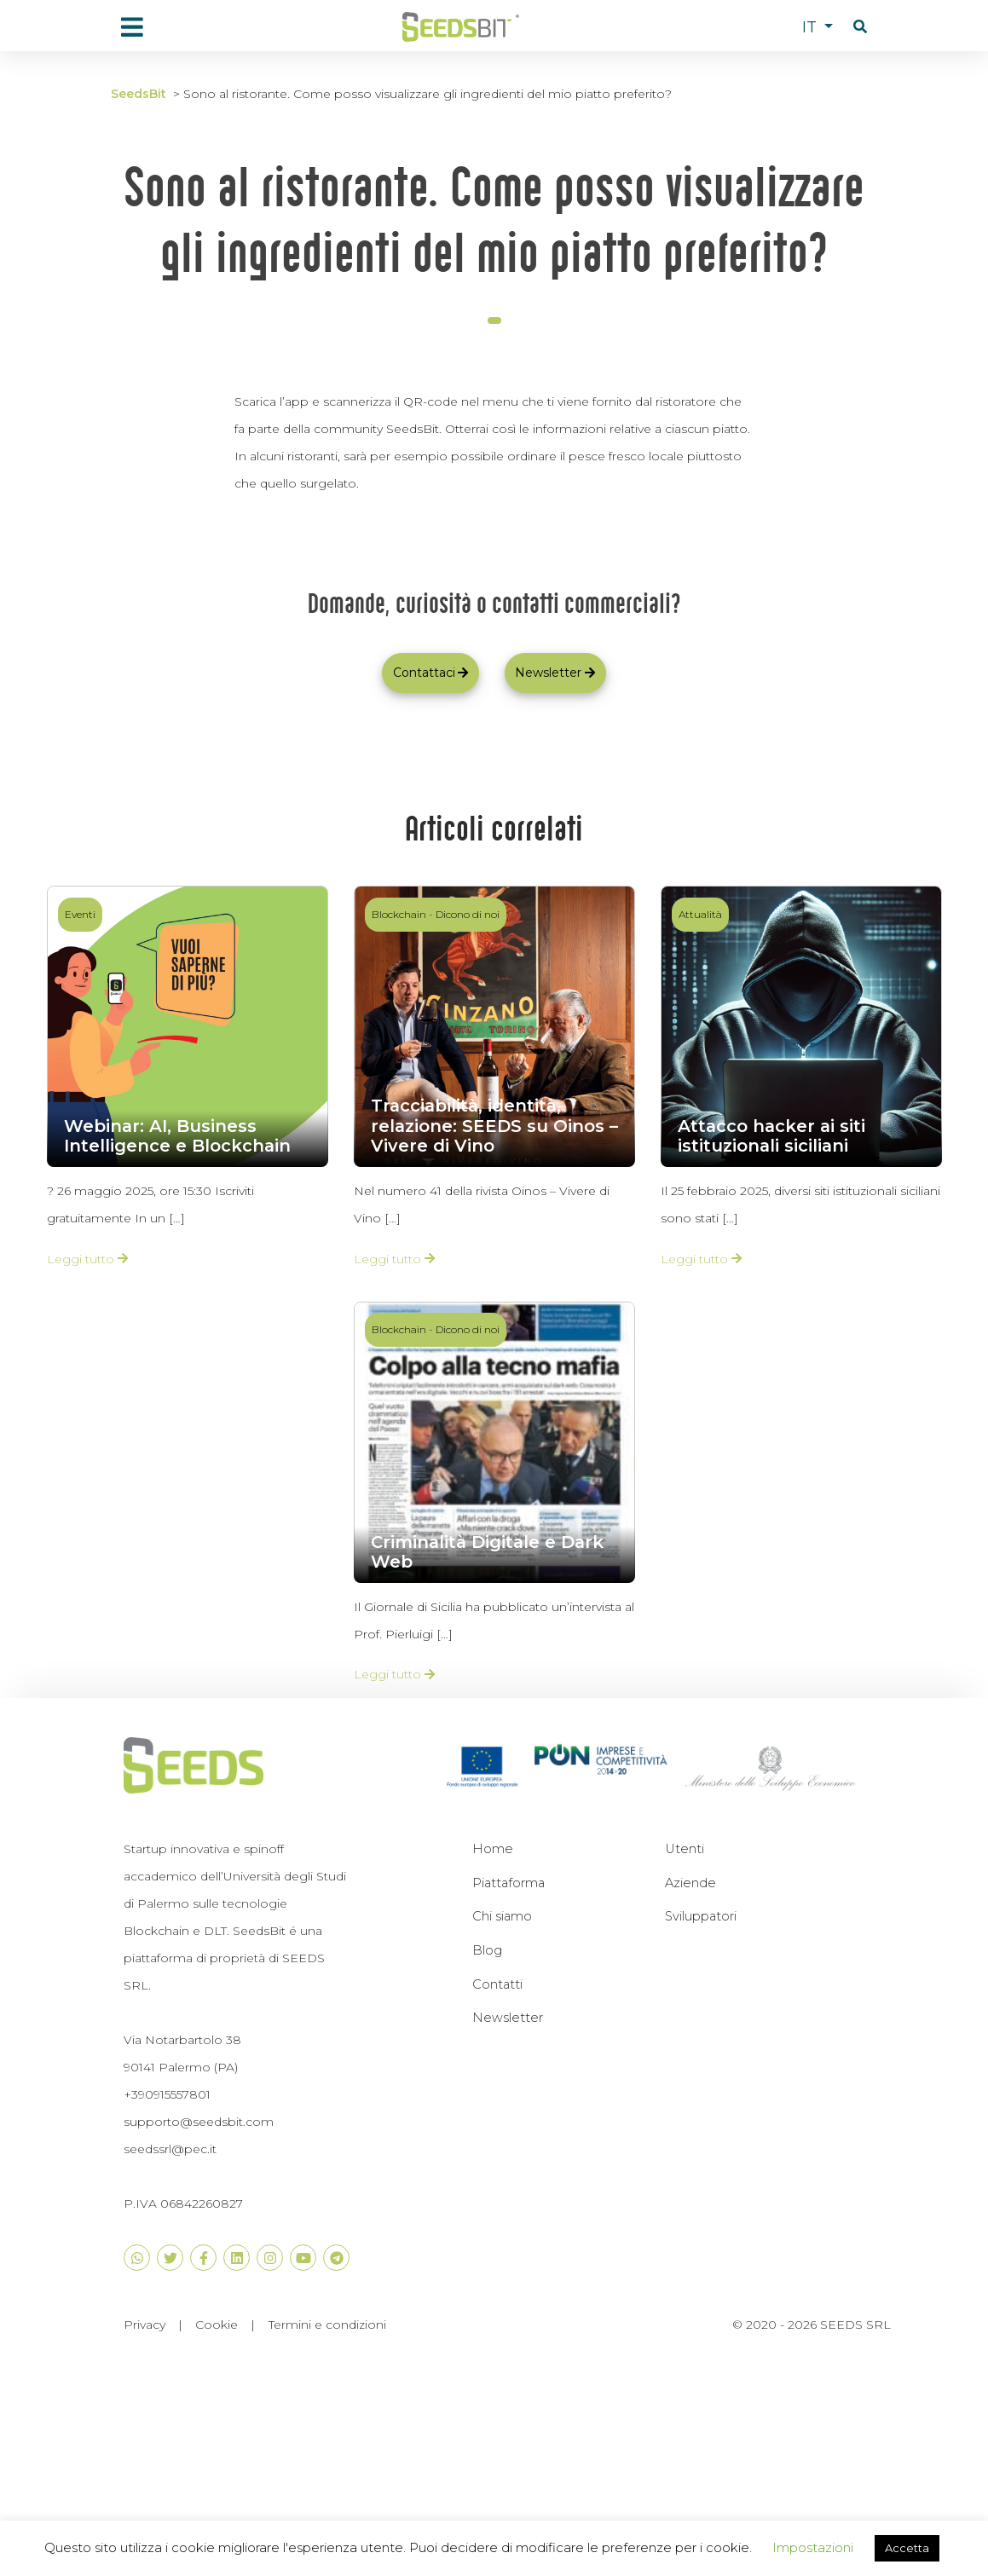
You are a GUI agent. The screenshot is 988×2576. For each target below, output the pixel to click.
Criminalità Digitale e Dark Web (487, 1552)
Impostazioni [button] (812, 2547)
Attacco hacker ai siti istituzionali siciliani (771, 1136)
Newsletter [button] (555, 672)
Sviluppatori (701, 1916)
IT (811, 27)
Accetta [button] (907, 2548)
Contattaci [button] (431, 672)
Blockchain (399, 914)
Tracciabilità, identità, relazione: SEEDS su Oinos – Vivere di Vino (494, 1126)
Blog (487, 1950)
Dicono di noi (468, 914)
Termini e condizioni (327, 2325)
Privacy (144, 2325)
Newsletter (507, 2017)
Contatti (497, 1984)
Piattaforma (508, 1883)
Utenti (684, 1849)
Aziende (690, 1883)
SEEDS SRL (855, 2324)
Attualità (700, 914)
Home (492, 1849)
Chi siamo (502, 1916)
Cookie (216, 2325)
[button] (860, 27)
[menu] (132, 27)
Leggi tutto (87, 1259)
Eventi (80, 914)
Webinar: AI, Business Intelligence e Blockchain (177, 1136)
